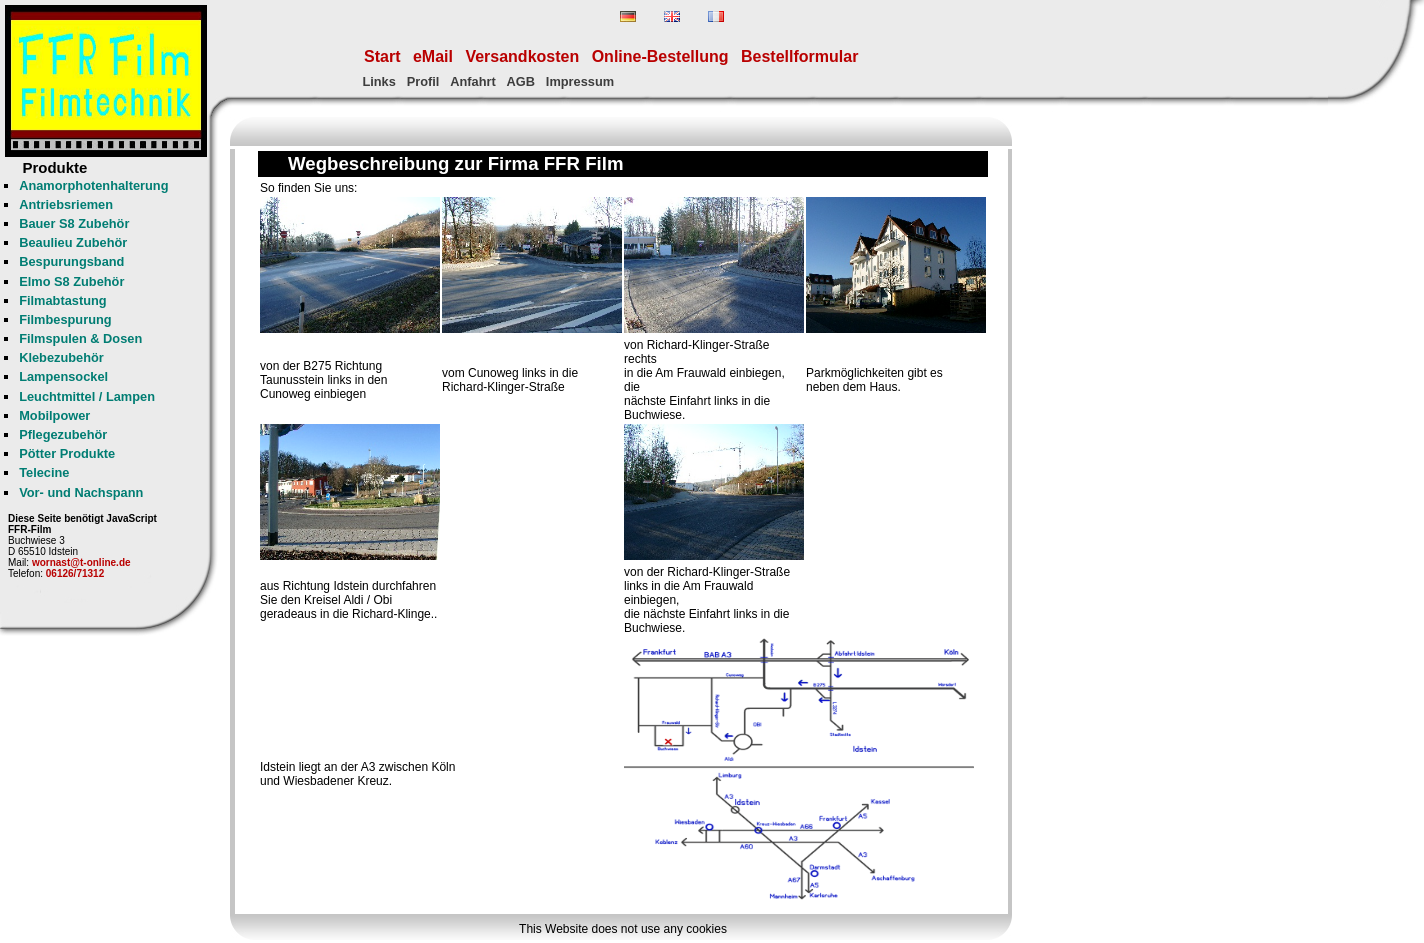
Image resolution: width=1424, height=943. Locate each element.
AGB (521, 81)
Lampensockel (63, 376)
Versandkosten (522, 56)
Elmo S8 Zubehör (71, 281)
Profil (423, 81)
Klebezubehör (61, 357)
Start (382, 56)
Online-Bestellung (660, 56)
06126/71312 (75, 573)
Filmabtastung (62, 300)
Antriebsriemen (66, 204)
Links (378, 81)
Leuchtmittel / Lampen (87, 396)
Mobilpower (54, 415)
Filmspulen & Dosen (80, 338)
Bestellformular (799, 56)
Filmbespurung (65, 319)
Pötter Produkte (67, 453)
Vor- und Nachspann (81, 492)
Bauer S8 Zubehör (74, 223)
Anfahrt (473, 81)
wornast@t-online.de (81, 562)
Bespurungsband (71, 261)
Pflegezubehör (63, 434)
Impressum (580, 81)
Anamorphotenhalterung (93, 185)
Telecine (44, 472)
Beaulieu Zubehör (73, 242)
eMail (433, 56)
